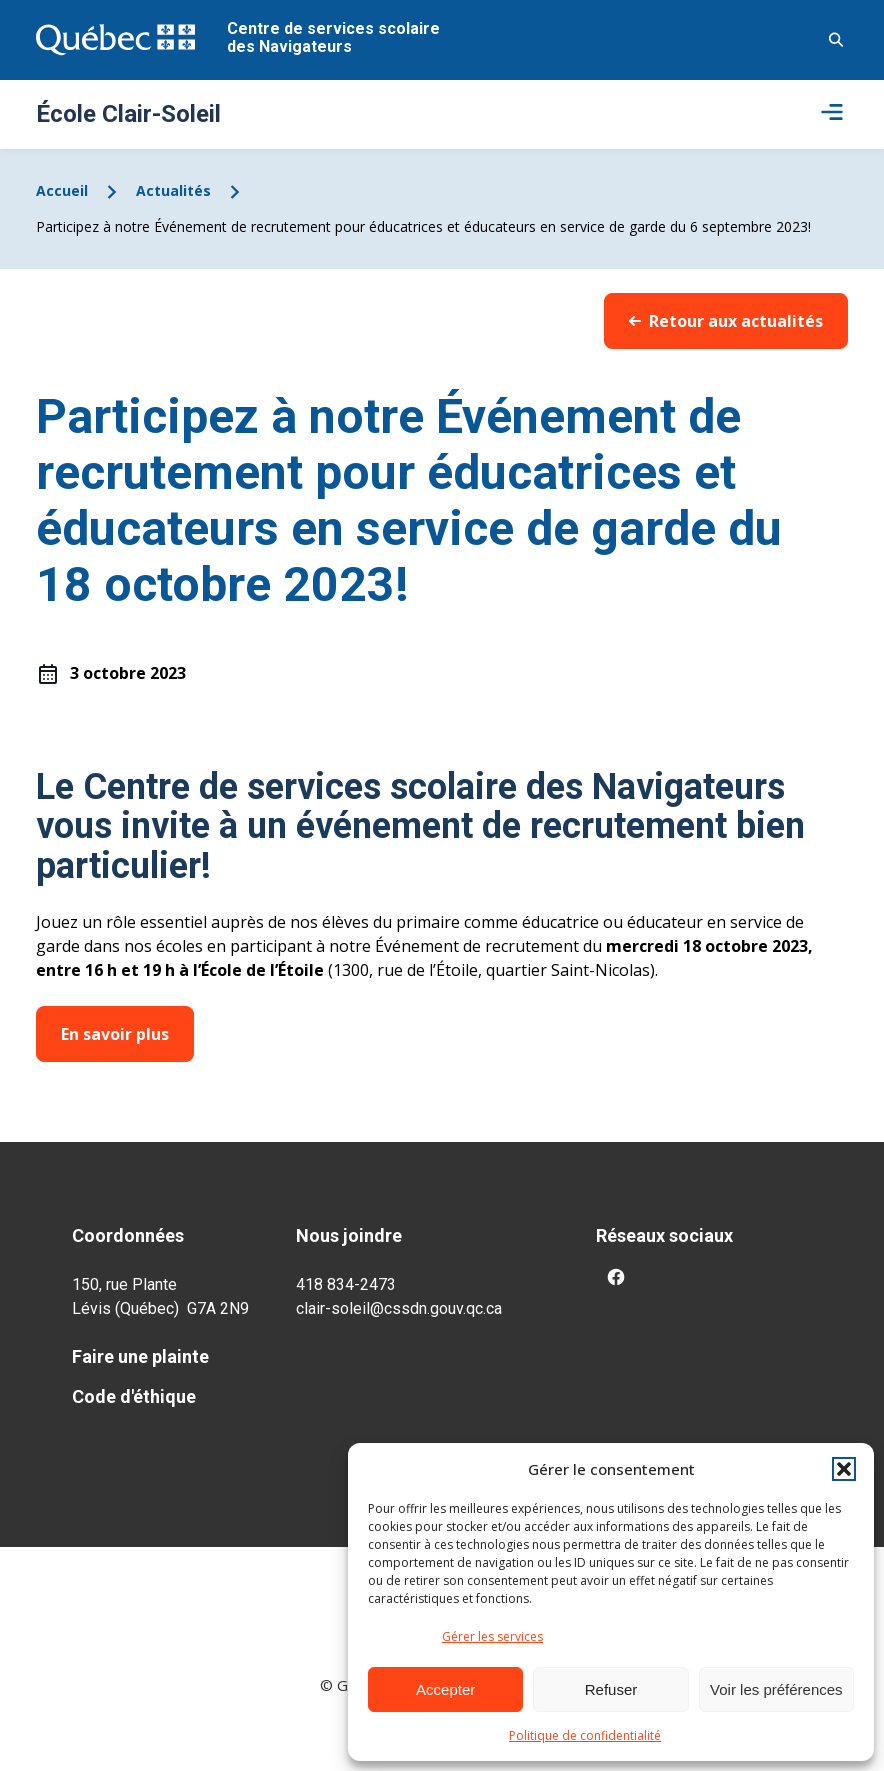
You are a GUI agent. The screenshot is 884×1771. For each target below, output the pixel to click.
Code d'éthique (134, 1396)
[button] (844, 1469)
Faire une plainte (140, 1356)
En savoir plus (115, 1034)
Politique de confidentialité (585, 1735)
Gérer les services (492, 1636)
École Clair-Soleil (128, 114)
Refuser (611, 1689)
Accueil (62, 190)
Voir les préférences (776, 1689)
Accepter (445, 1689)
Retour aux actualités (726, 321)
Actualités (173, 190)
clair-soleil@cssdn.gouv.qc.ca (399, 1308)
